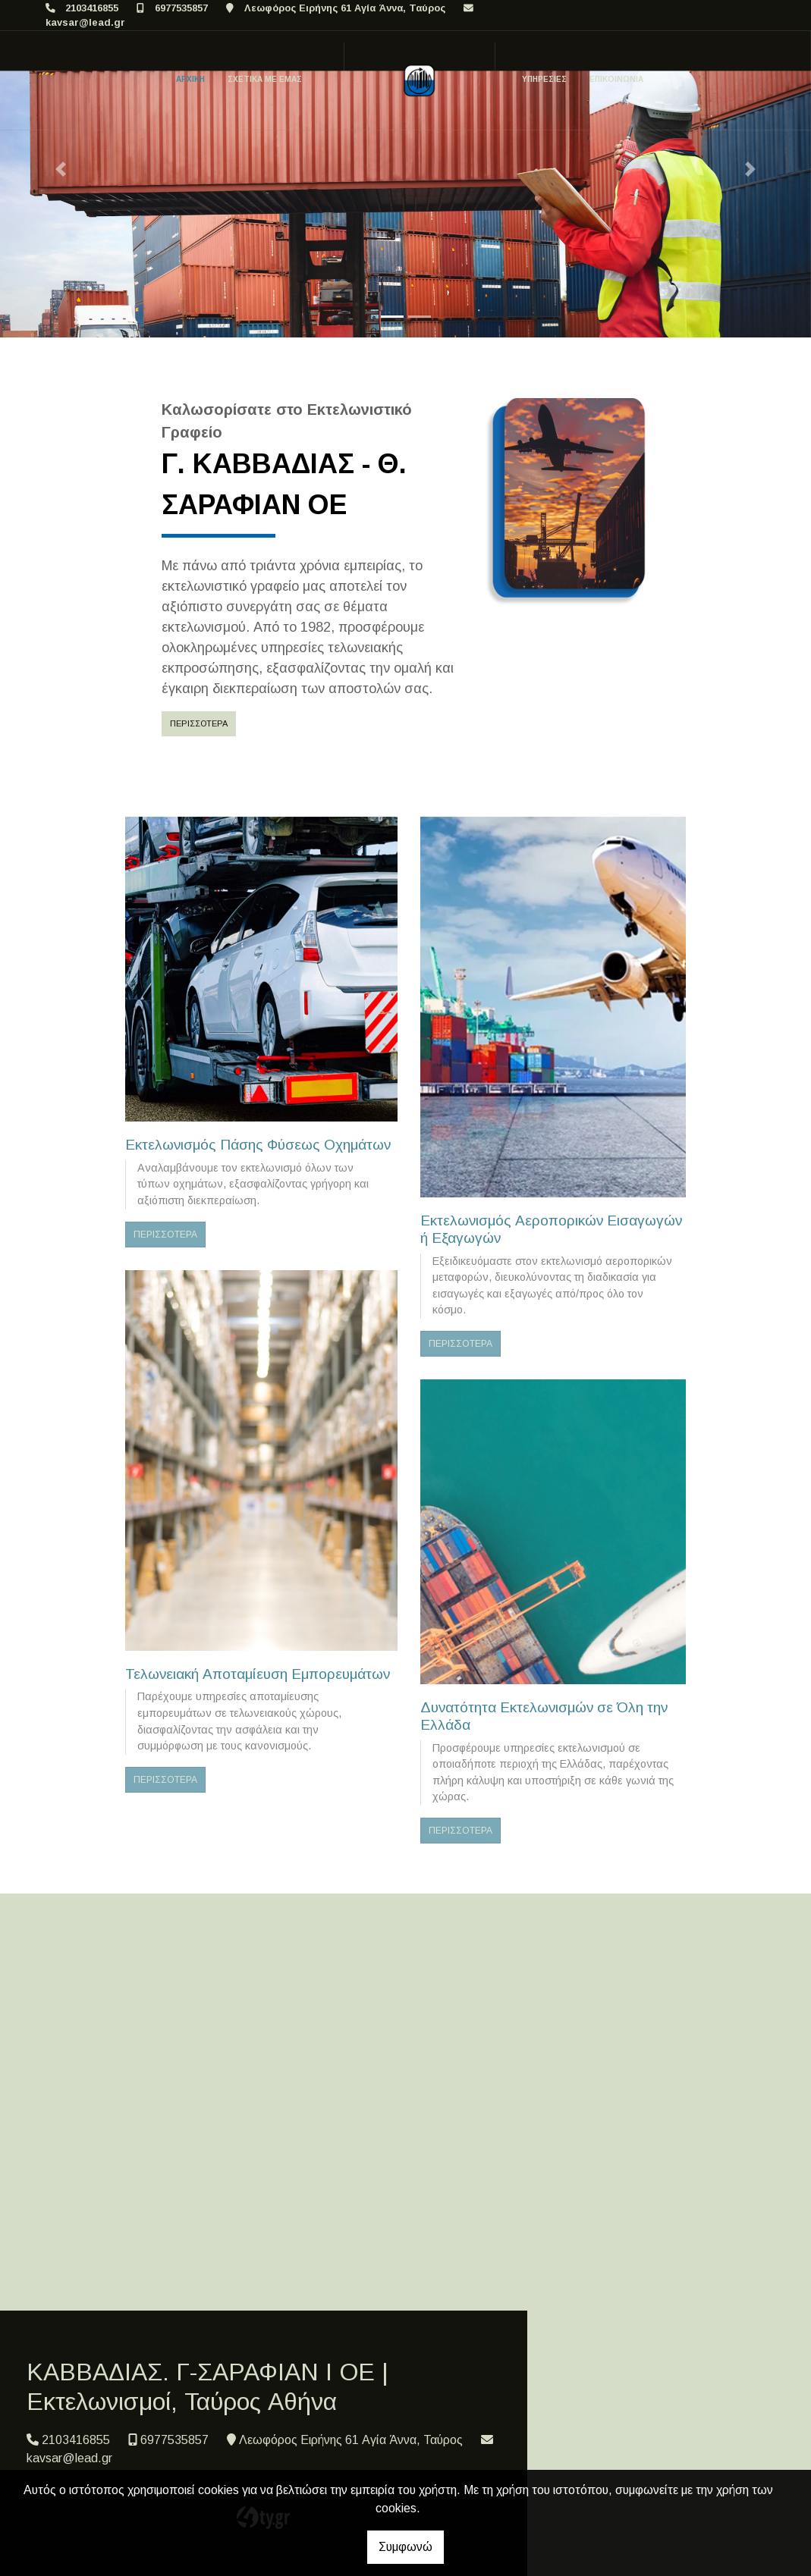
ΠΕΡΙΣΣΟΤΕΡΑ (165, 1234)
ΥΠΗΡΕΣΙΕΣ (544, 79)
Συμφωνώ (405, 2546)
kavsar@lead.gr (85, 22)
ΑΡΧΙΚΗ (190, 79)
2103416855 (91, 8)
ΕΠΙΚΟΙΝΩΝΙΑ (616, 79)
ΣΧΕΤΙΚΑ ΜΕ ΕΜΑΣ (265, 79)
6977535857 (181, 8)
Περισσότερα (199, 723)
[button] (60, 168)
